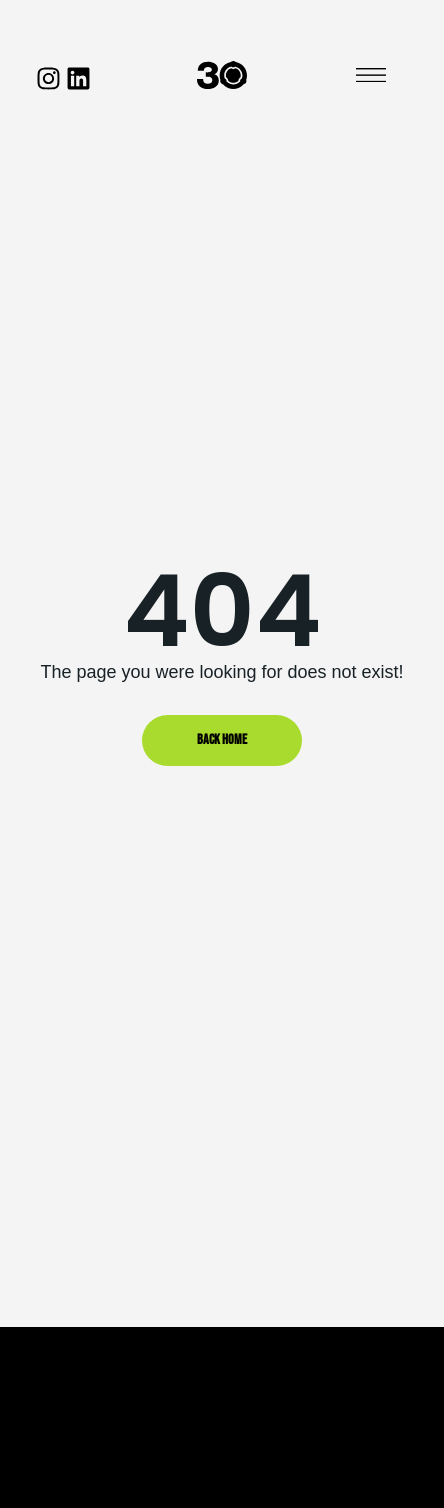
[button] (370, 75)
